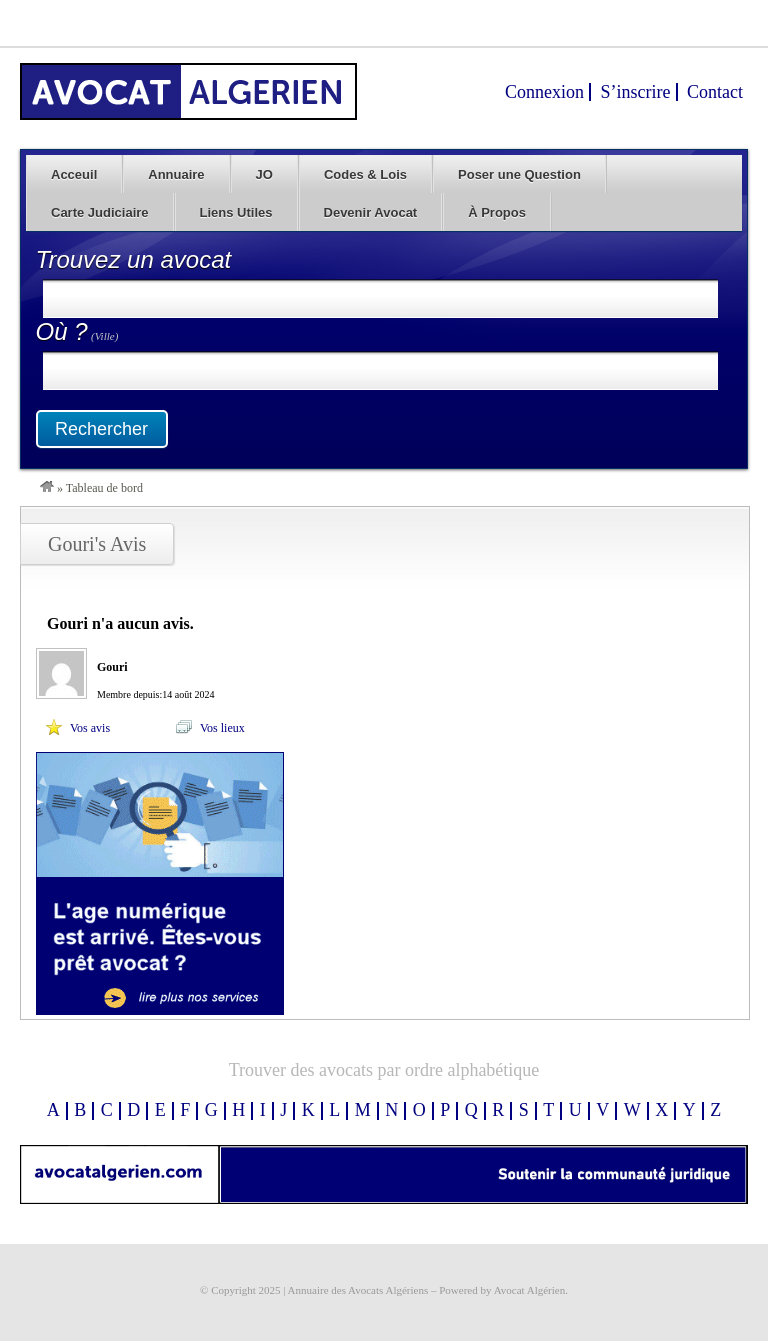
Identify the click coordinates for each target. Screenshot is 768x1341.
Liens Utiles (236, 212)
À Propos (497, 212)
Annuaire (176, 174)
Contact (715, 92)
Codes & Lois (365, 174)
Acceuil (74, 174)
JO (264, 174)
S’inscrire (636, 92)
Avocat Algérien (530, 1290)
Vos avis (90, 728)
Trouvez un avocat (134, 259)
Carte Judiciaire (100, 212)
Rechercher (101, 429)
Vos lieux (222, 728)
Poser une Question (519, 174)
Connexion (544, 92)
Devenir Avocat (371, 212)
